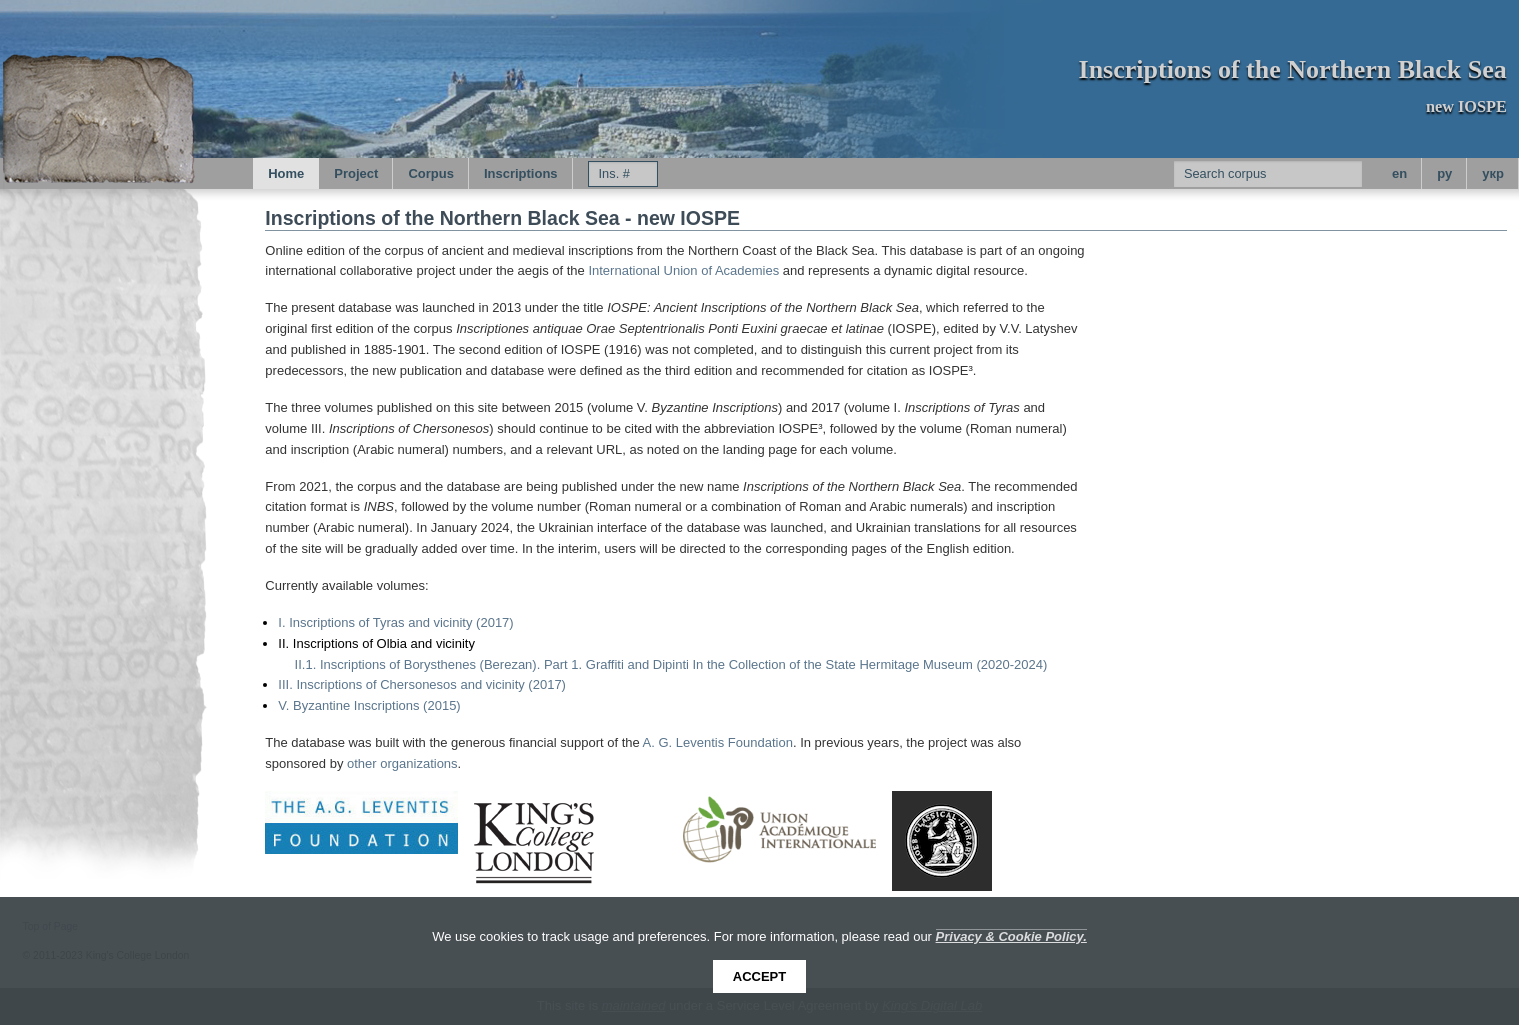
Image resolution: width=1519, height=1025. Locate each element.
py (1444, 173)
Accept (759, 976)
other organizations (402, 763)
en (1399, 173)
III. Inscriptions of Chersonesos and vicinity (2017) (422, 684)
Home (286, 173)
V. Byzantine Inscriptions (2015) (369, 705)
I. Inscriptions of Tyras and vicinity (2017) (395, 622)
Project (356, 173)
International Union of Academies (683, 270)
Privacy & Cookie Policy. (1011, 936)
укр (1493, 173)
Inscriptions (521, 173)
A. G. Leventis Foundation (718, 742)
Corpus (431, 173)
